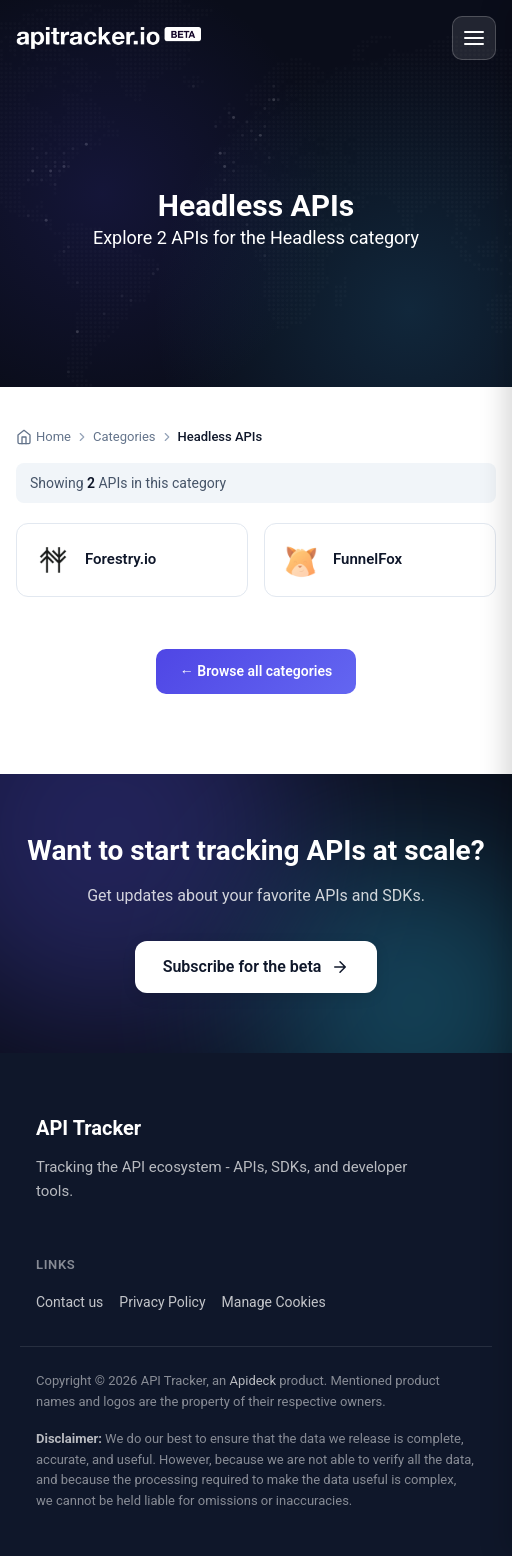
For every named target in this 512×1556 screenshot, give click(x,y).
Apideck (252, 1380)
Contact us (69, 1302)
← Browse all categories (256, 671)
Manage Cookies (274, 1302)
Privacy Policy (162, 1302)
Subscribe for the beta (256, 966)
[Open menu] (474, 38)
